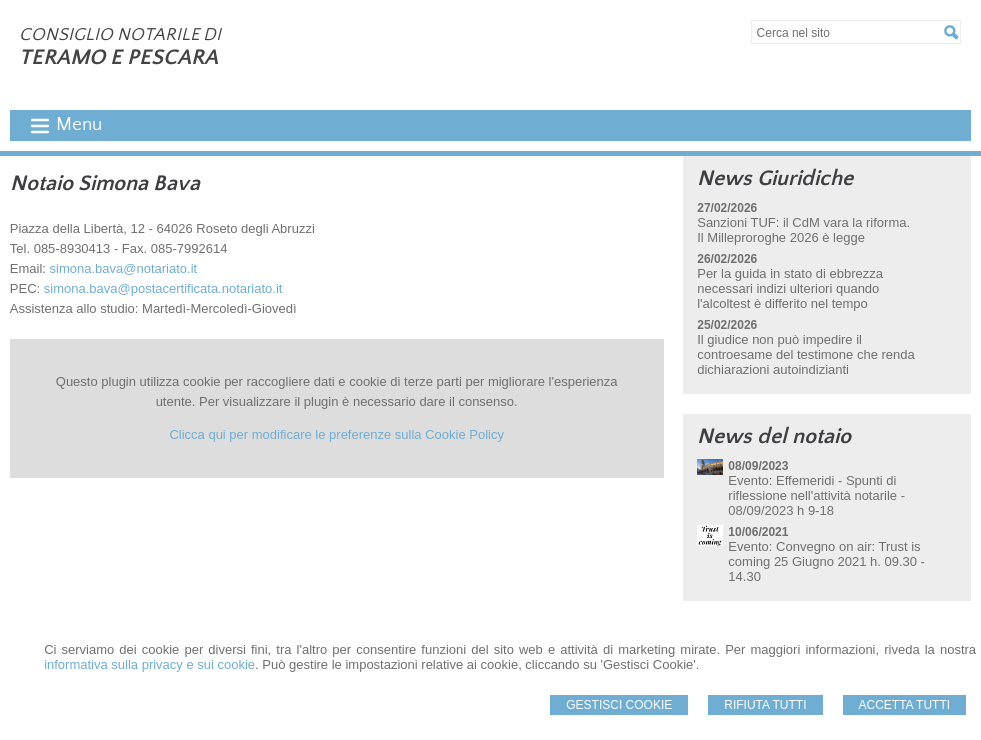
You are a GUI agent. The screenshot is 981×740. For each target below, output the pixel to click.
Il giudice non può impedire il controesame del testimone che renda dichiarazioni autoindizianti (806, 354)
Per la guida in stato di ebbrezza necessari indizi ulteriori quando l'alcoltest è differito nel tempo (790, 288)
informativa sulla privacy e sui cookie (149, 664)
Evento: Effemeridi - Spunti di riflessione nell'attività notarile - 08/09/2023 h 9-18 (816, 495)
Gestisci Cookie (619, 705)
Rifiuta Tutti (765, 705)
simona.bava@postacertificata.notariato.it (163, 288)
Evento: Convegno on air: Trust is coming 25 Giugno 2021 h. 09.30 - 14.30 (826, 561)
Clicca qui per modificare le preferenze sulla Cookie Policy (336, 434)
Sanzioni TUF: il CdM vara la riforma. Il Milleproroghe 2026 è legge (803, 230)
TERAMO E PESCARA (118, 57)
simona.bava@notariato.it (124, 268)
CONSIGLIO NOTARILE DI (120, 35)
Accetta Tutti (905, 705)
